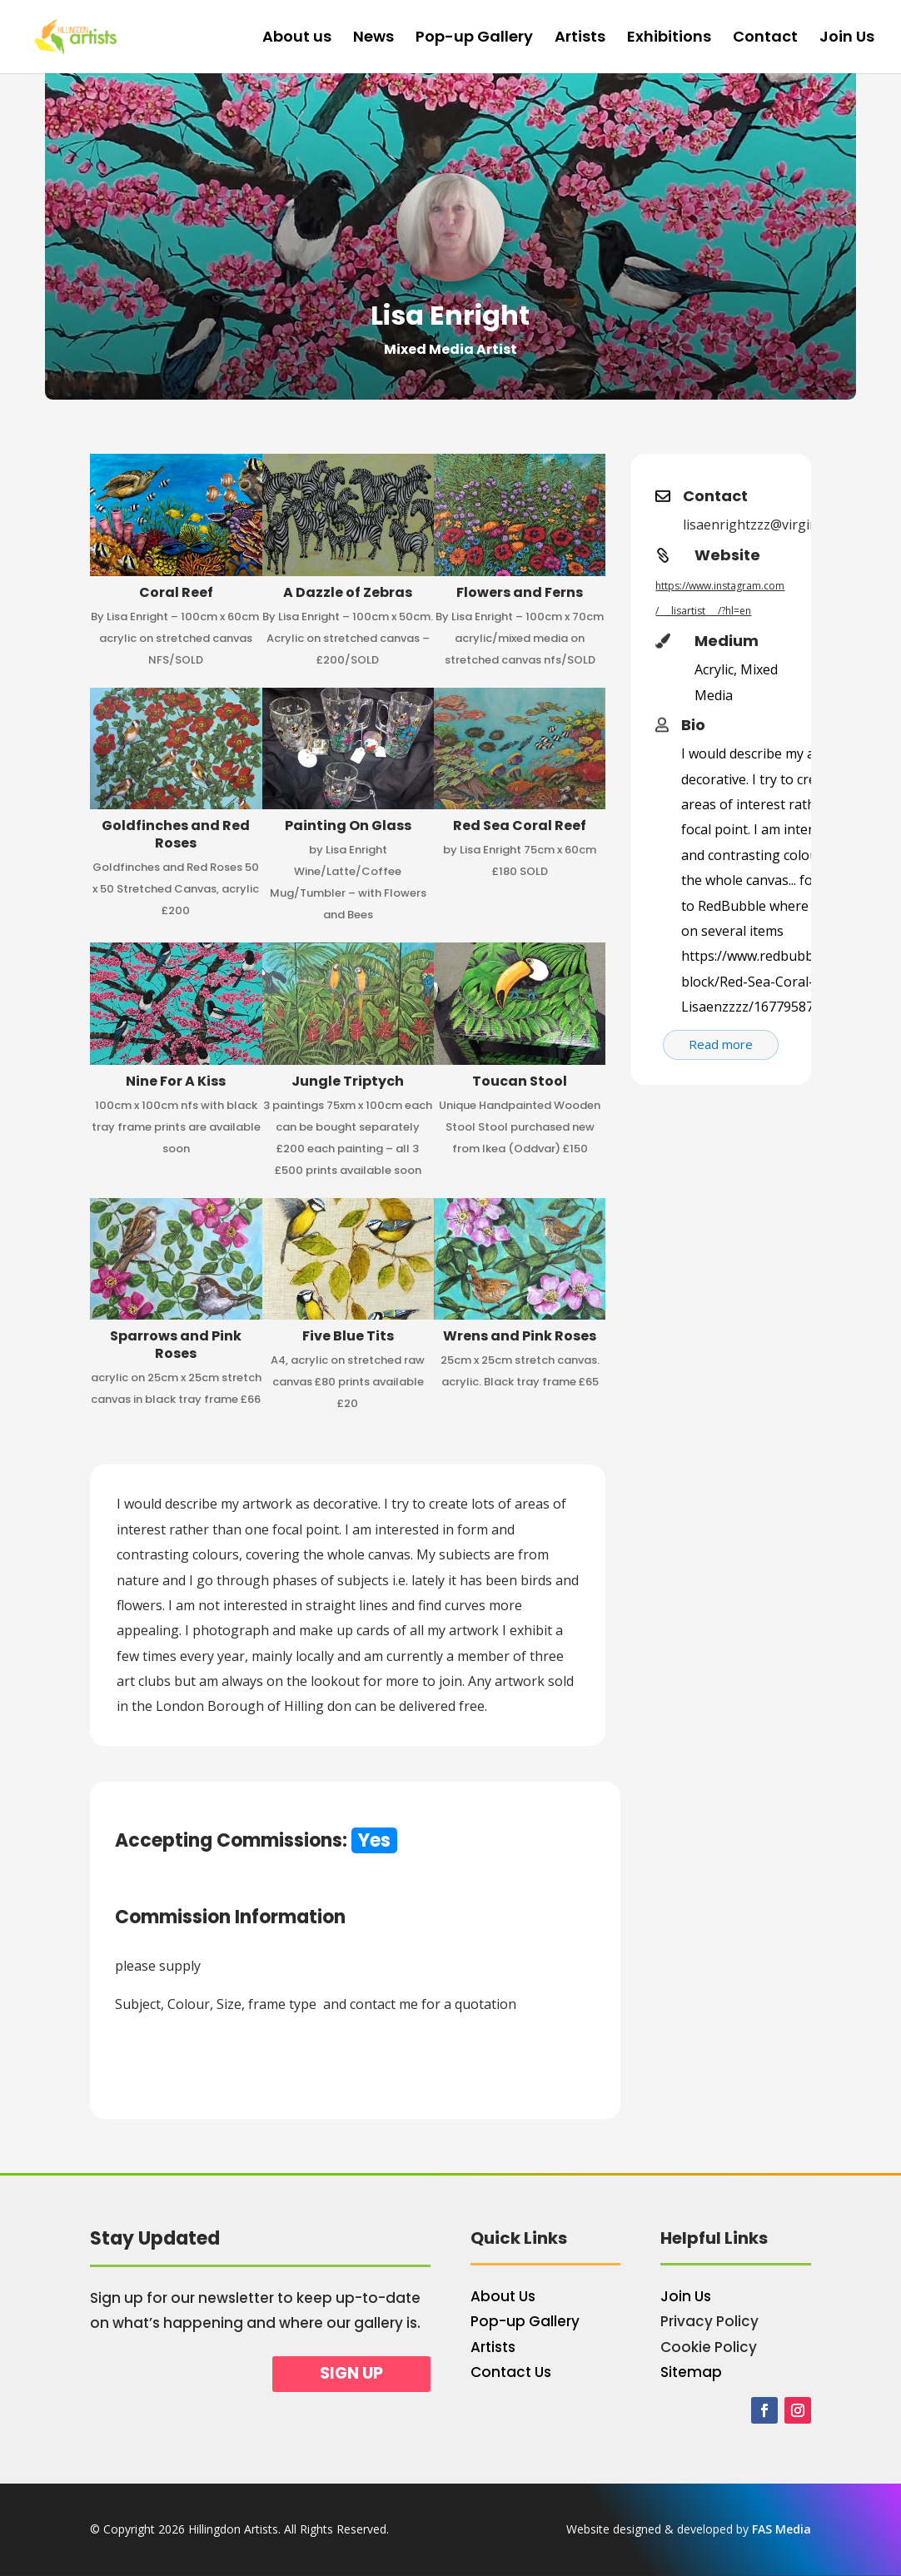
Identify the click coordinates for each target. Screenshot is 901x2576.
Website (727, 555)
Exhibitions (669, 39)
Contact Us (510, 2372)
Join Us (846, 39)
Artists (580, 39)
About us (296, 39)
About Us (502, 2296)
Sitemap (691, 2372)
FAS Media (781, 2529)
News (373, 39)
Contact (765, 39)
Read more (721, 1044)
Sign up (351, 2373)
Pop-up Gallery (474, 39)
